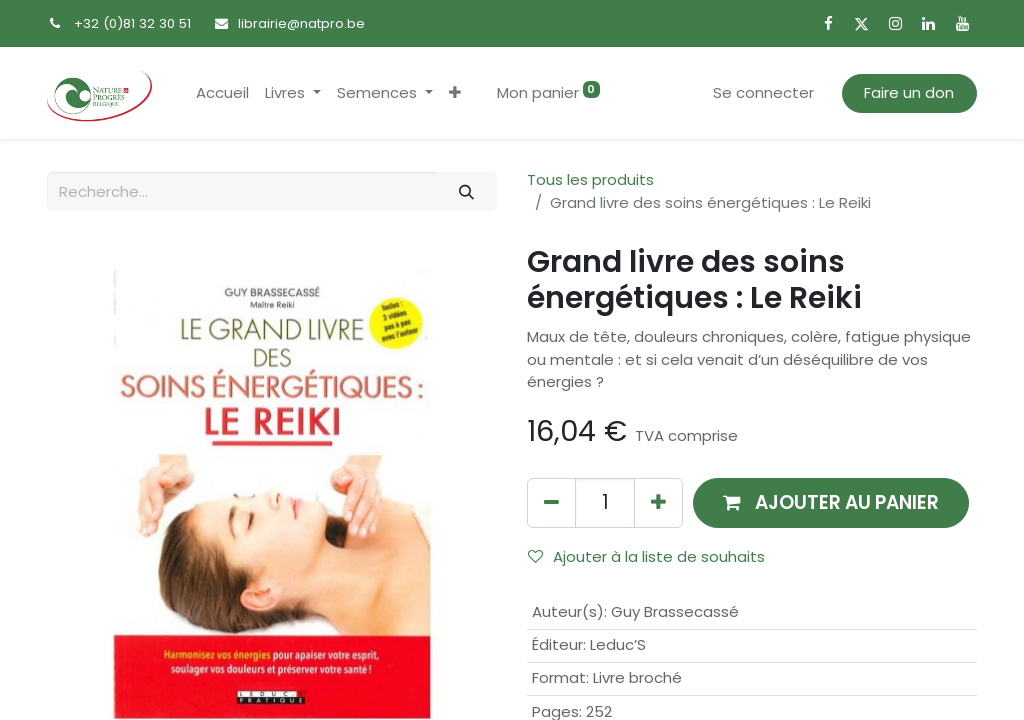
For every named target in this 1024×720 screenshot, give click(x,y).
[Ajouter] (658, 502)
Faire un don (909, 92)
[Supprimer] (551, 502)
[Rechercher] (467, 191)
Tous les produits (590, 179)
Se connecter (763, 92)
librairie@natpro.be (301, 23)
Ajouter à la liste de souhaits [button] (646, 556)
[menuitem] (222, 93)
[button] (455, 93)
